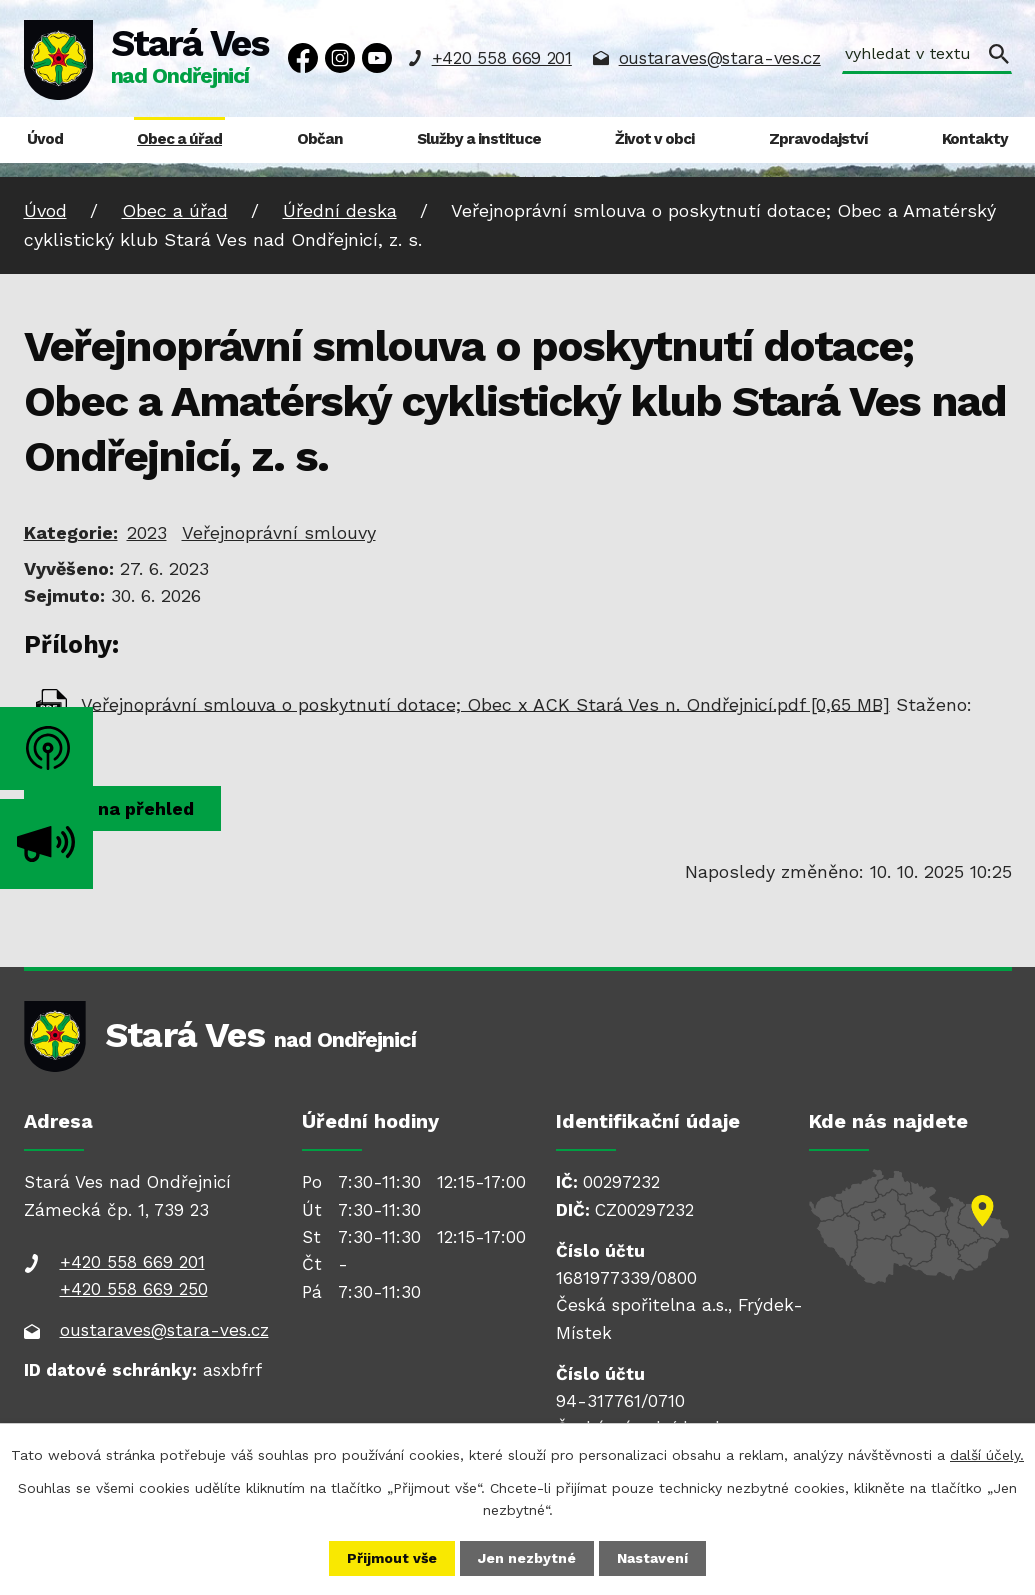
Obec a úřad (179, 139)
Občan (320, 139)
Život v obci (654, 139)
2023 (147, 532)
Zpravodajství (818, 139)
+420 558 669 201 (502, 58)
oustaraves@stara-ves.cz (720, 58)
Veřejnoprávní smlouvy (279, 532)
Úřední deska (340, 210)
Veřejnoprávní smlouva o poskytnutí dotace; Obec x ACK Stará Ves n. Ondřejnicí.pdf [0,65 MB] (485, 703)
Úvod (45, 139)
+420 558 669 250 (134, 1289)
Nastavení (652, 1558)
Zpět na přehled (122, 808)
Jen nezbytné (527, 1558)
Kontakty (975, 139)
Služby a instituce (479, 139)
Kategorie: (71, 532)
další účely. (987, 1455)
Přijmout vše (392, 1558)
